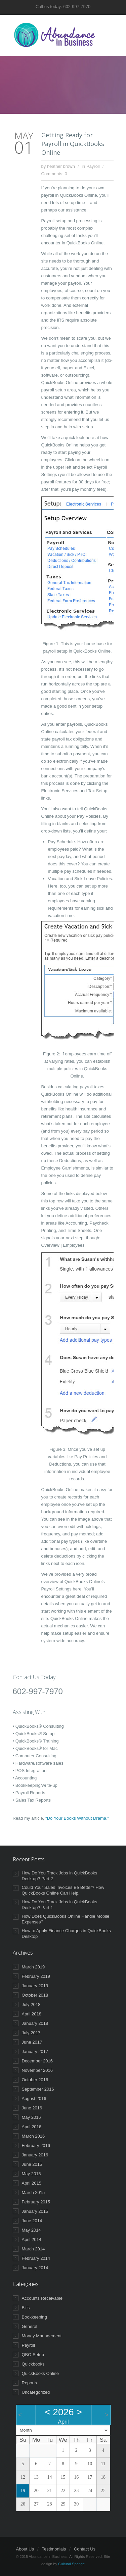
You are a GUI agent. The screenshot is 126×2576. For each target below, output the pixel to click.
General (29, 2326)
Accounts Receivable (42, 2298)
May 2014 (31, 2230)
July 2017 (31, 2032)
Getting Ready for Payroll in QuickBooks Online (72, 143)
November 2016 (37, 2070)
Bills (26, 2307)
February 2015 (36, 2201)
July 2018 (31, 2004)
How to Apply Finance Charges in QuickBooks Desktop (66, 1933)
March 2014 (33, 2248)
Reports (29, 2382)
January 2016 (35, 2154)
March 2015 (33, 2192)
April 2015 (32, 2183)
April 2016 (32, 2126)
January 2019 (35, 1985)
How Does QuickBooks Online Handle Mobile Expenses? (66, 1919)
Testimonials (54, 2548)
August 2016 (34, 2098)
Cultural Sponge (71, 2564)
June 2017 (32, 2042)
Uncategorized (36, 2392)
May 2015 (31, 2173)
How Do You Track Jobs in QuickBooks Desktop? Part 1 (59, 1904)
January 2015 (35, 2211)
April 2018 (32, 2013)
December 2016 (37, 2060)
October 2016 (35, 2079)
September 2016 (38, 2089)
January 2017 (35, 2051)
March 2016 (33, 2136)
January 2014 (35, 2267)
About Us (25, 2548)
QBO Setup (33, 2354)
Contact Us (84, 2548)
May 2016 (31, 2117)
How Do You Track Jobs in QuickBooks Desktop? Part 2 (59, 1875)
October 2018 (35, 1995)
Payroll (93, 166)
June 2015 (32, 2164)
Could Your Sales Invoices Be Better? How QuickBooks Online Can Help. (63, 1890)
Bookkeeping (34, 2317)
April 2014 (32, 2239)
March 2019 (33, 1966)
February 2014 (36, 2258)
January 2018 (35, 2023)
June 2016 (32, 2107)
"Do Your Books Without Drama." (77, 1818)
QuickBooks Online (40, 2373)
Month (26, 2430)
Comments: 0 (54, 173)
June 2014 (32, 2220)
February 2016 (36, 2145)
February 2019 (36, 1976)
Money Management (42, 2335)
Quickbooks (33, 2364)
